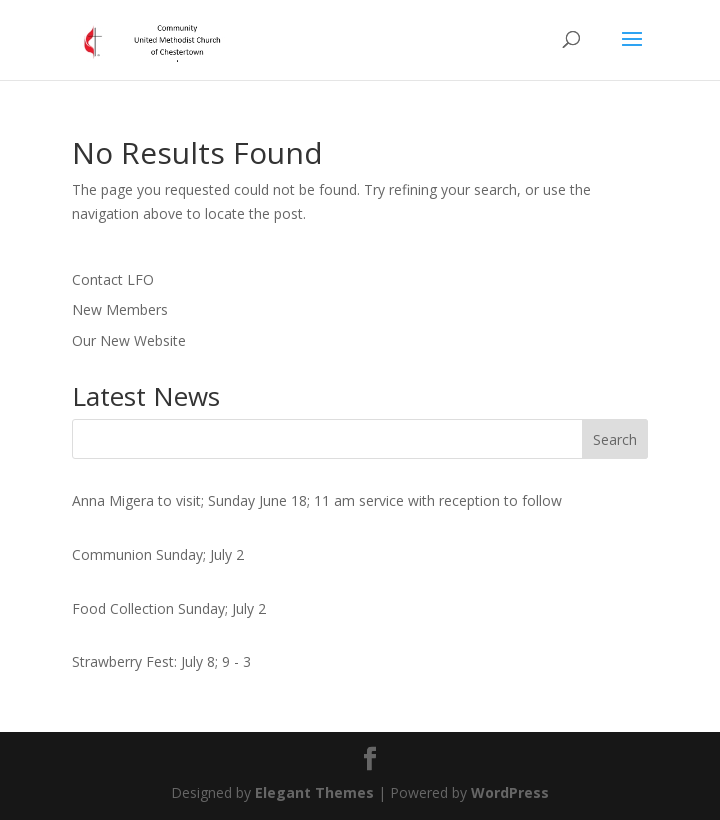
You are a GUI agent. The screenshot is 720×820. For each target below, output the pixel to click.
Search (615, 439)
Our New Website (129, 340)
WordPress (510, 792)
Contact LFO (113, 279)
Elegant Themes (314, 792)
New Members (120, 309)
